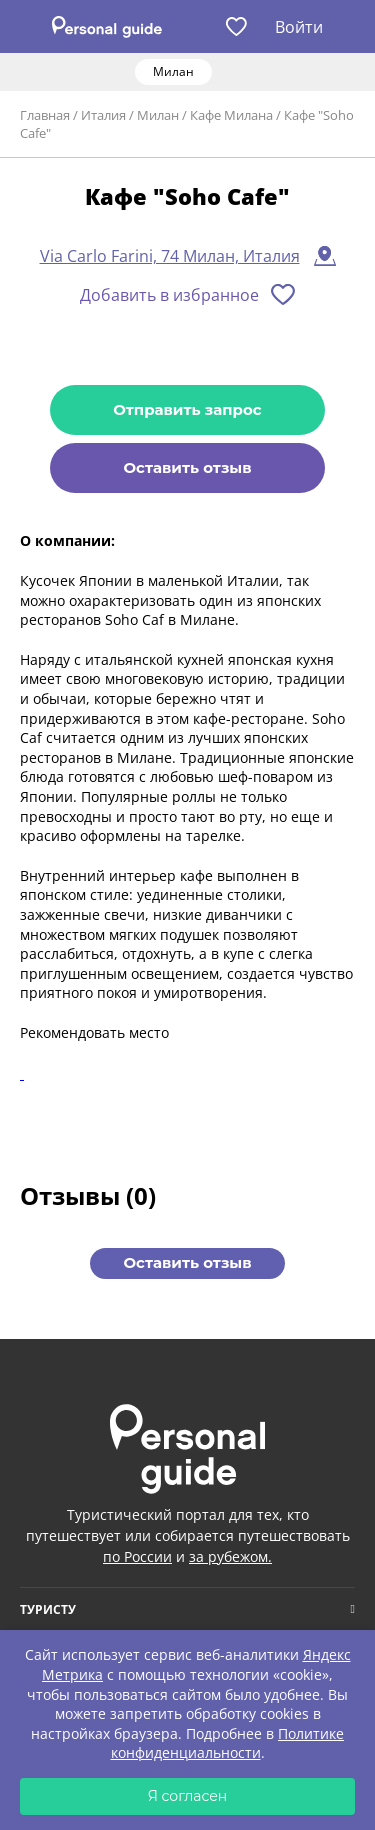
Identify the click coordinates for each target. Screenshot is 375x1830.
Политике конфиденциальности (228, 1743)
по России (137, 1556)
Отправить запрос (187, 409)
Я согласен (188, 1796)
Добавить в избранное (169, 295)
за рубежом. (230, 1556)
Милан (158, 115)
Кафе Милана (231, 115)
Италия (103, 115)
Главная (45, 115)
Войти (299, 27)
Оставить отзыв (187, 467)
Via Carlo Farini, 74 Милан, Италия (170, 256)
